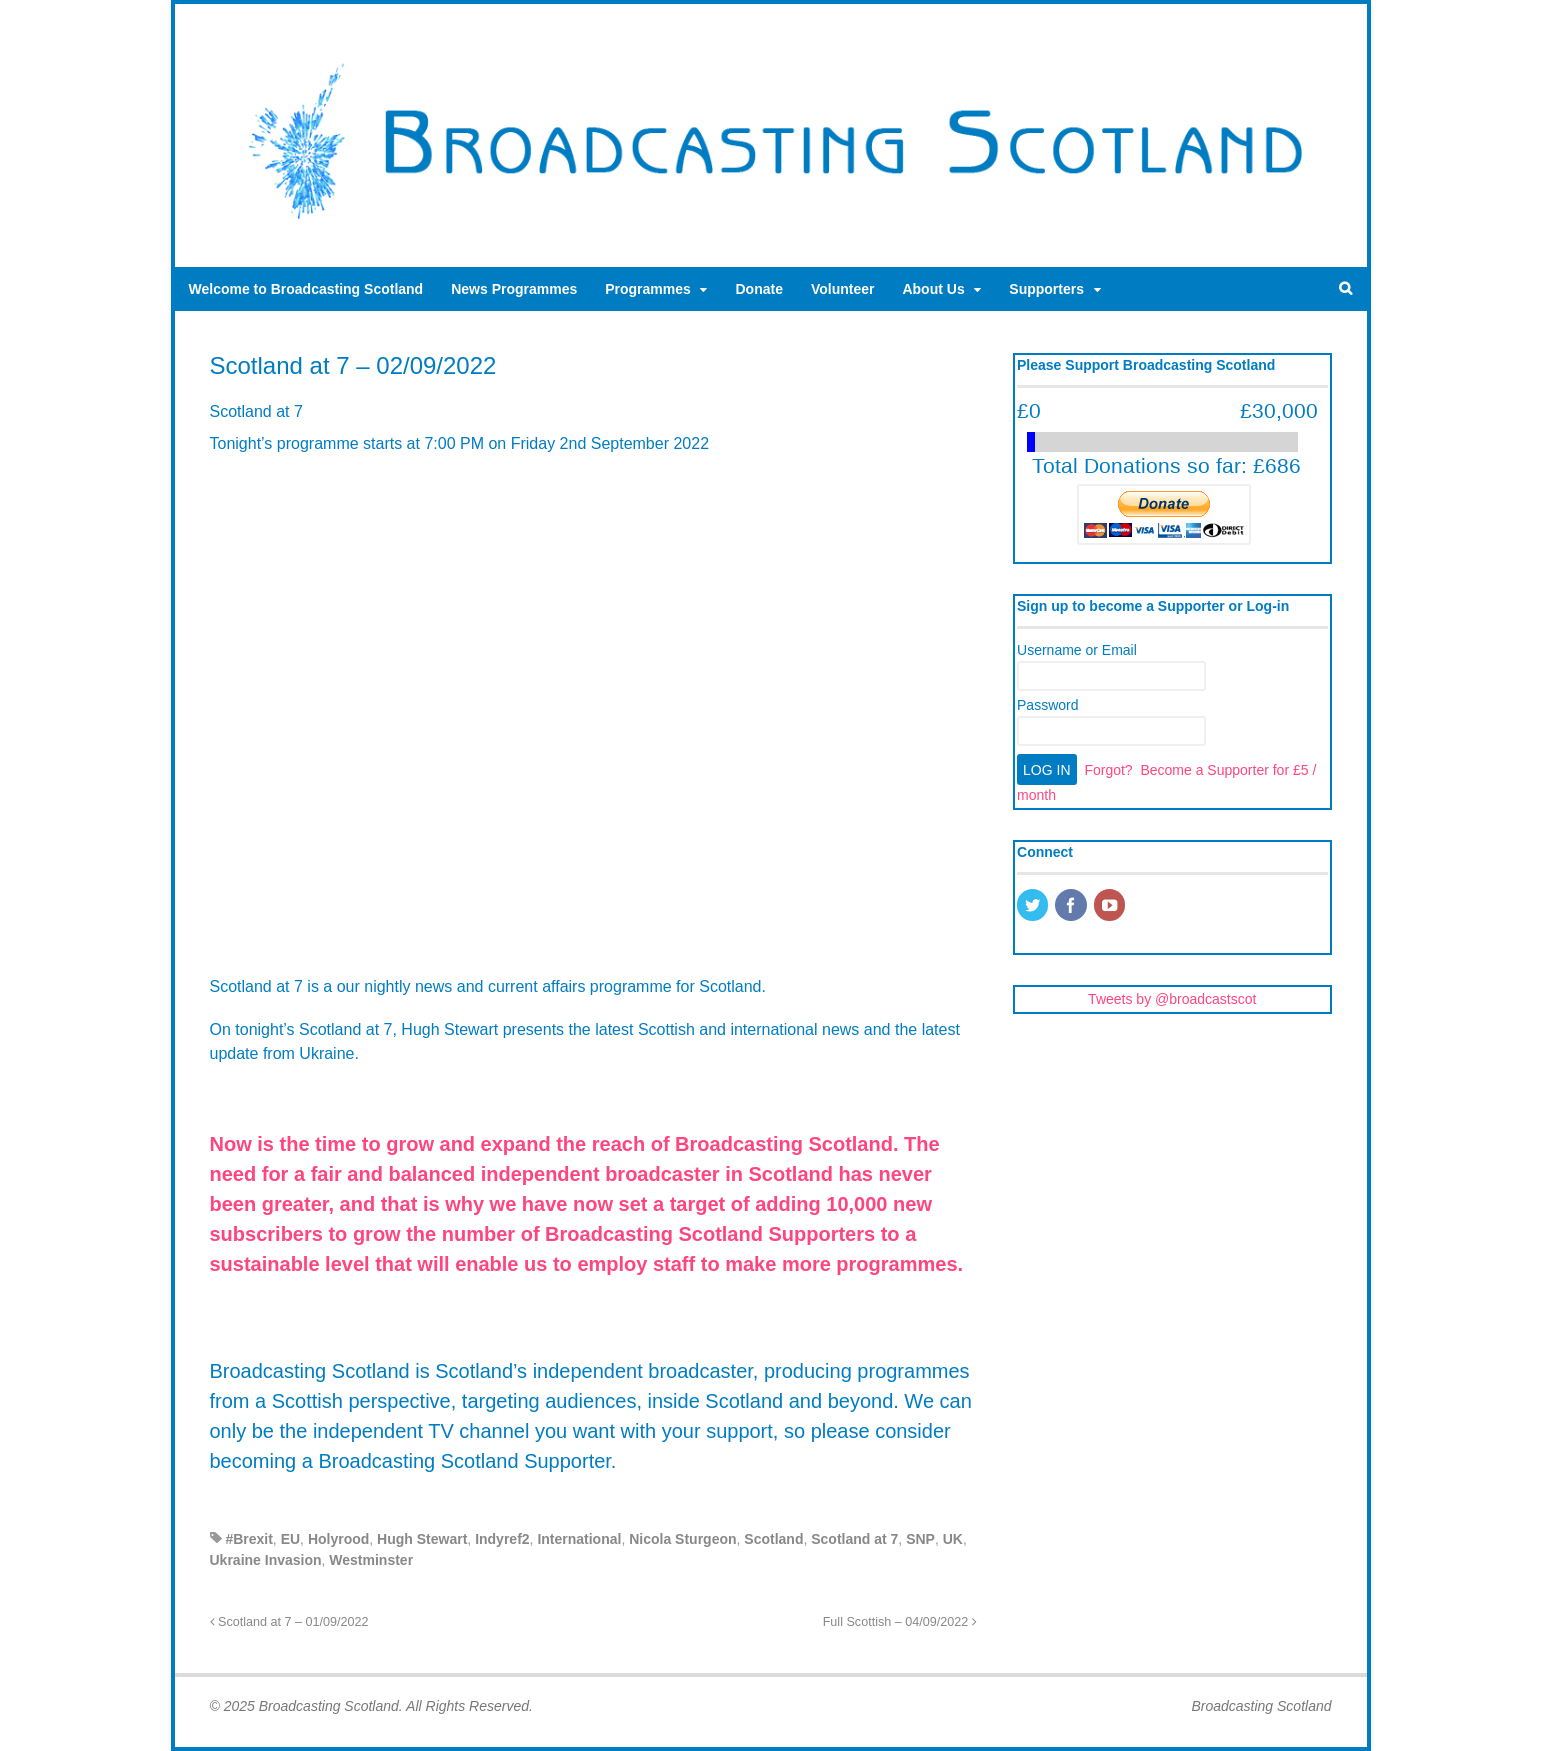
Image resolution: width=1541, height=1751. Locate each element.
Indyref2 (502, 1539)
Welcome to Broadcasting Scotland (306, 289)
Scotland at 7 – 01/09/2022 (289, 1622)
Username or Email (1077, 650)
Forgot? (1108, 770)
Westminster (371, 1560)
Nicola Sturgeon (682, 1539)
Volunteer (843, 289)
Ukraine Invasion (266, 1560)
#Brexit (248, 1539)
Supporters (1046, 289)
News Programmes (514, 289)
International (579, 1539)
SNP (920, 1539)
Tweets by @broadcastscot (1172, 999)
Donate (758, 289)
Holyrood (338, 1539)
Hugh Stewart (422, 1539)
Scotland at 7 (854, 1539)
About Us (933, 289)
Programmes (648, 289)
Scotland (773, 1539)
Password (1047, 705)
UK (953, 1539)
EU (290, 1539)
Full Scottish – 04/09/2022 (900, 1622)
